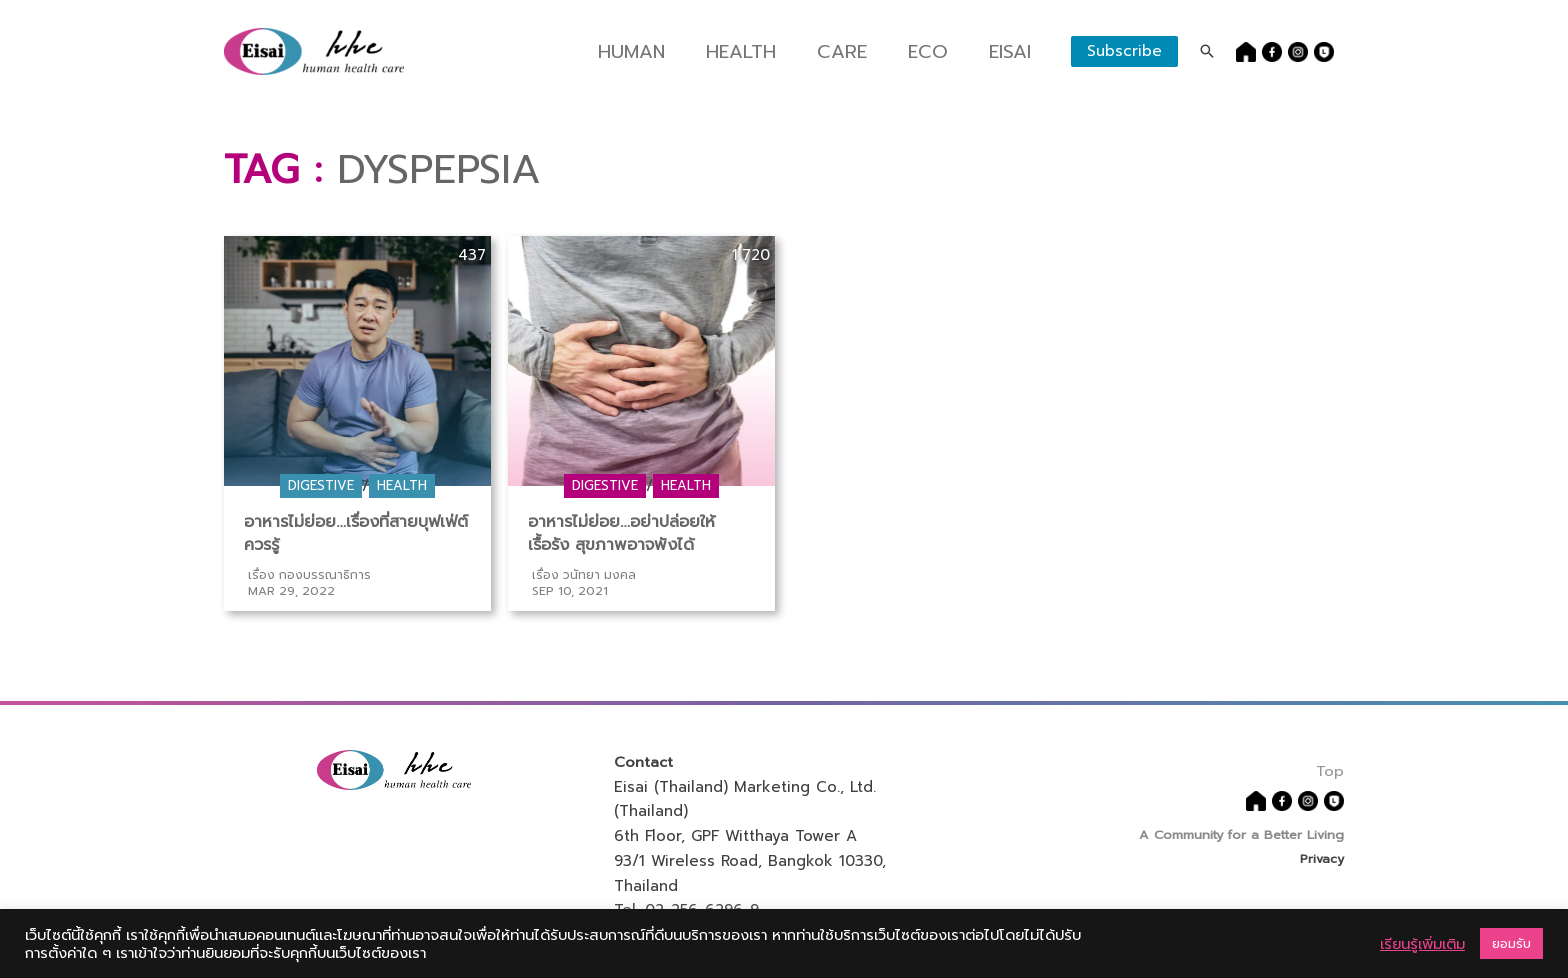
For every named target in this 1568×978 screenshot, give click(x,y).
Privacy (1322, 857)
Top (1330, 768)
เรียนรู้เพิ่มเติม (1422, 944)
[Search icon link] (1207, 51)
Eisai (1011, 52)
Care (850, 52)
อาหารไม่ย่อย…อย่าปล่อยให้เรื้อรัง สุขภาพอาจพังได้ (622, 533)
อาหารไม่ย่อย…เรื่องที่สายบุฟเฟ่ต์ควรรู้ (357, 533)
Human (653, 52)
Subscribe (1124, 51)
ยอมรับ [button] (1511, 943)
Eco (931, 52)
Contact (644, 761)
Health (755, 52)
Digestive (321, 485)
